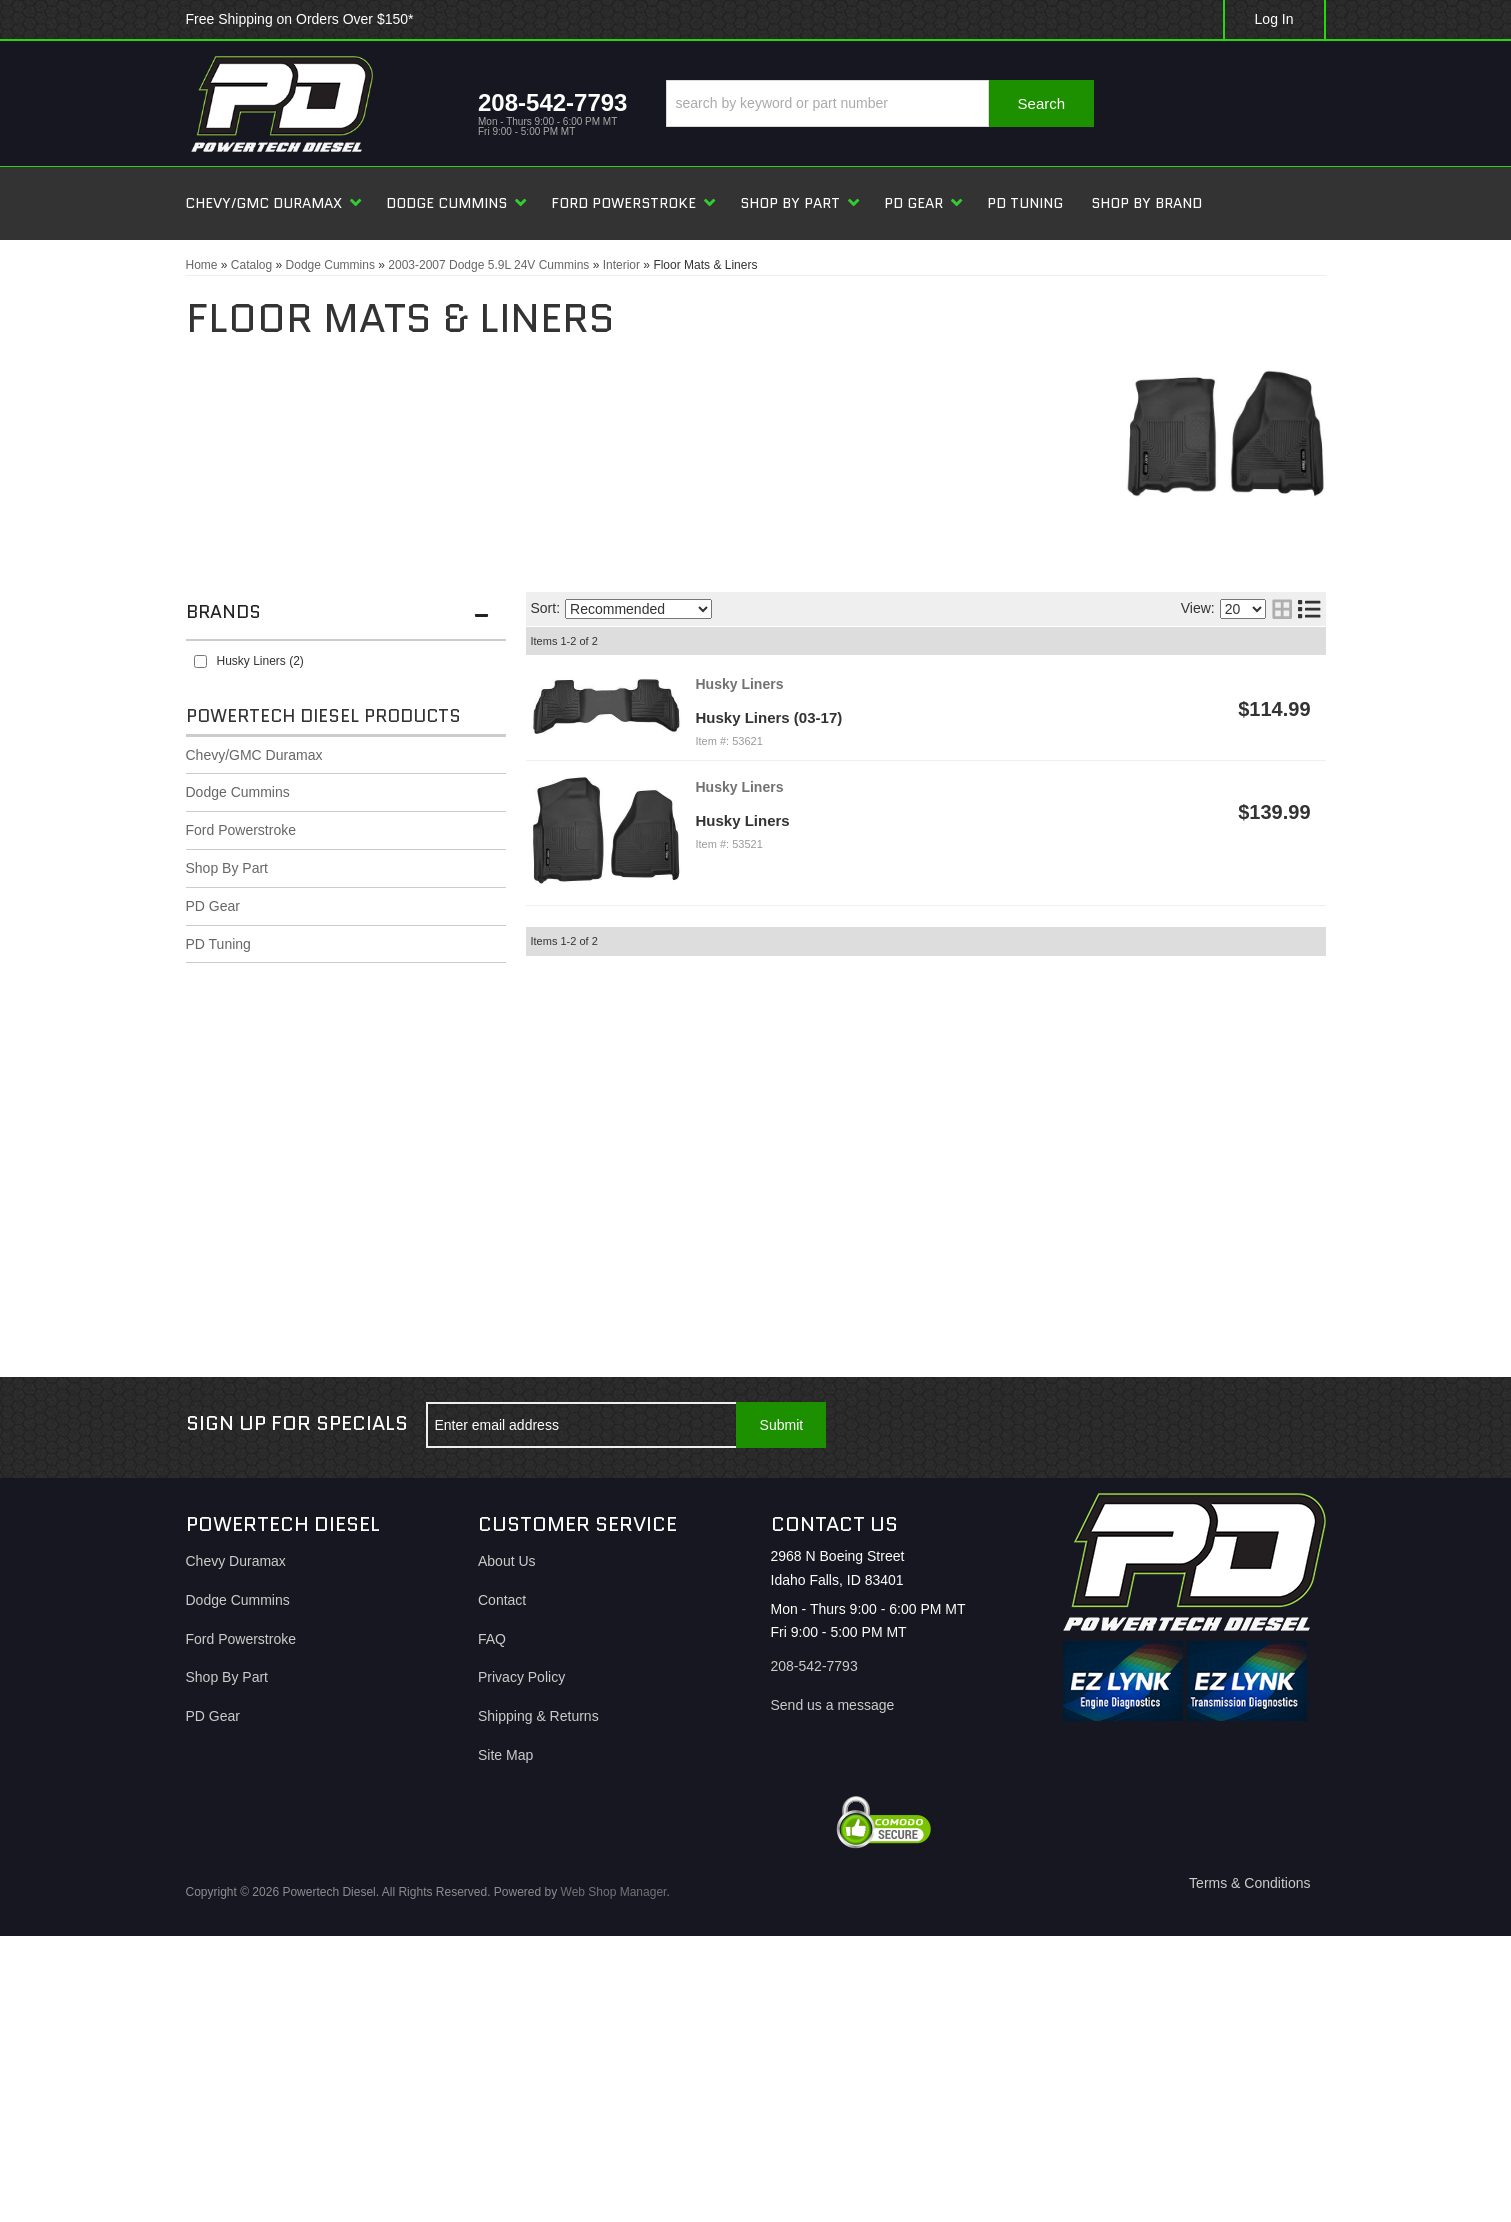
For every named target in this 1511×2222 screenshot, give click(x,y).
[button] (879, 103)
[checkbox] (200, 661)
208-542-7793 (814, 1666)
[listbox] (638, 609)
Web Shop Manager (614, 1892)
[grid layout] (1282, 609)
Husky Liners (743, 820)
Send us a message (833, 1705)
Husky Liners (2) (260, 661)
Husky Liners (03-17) (769, 717)
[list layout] (1309, 609)
